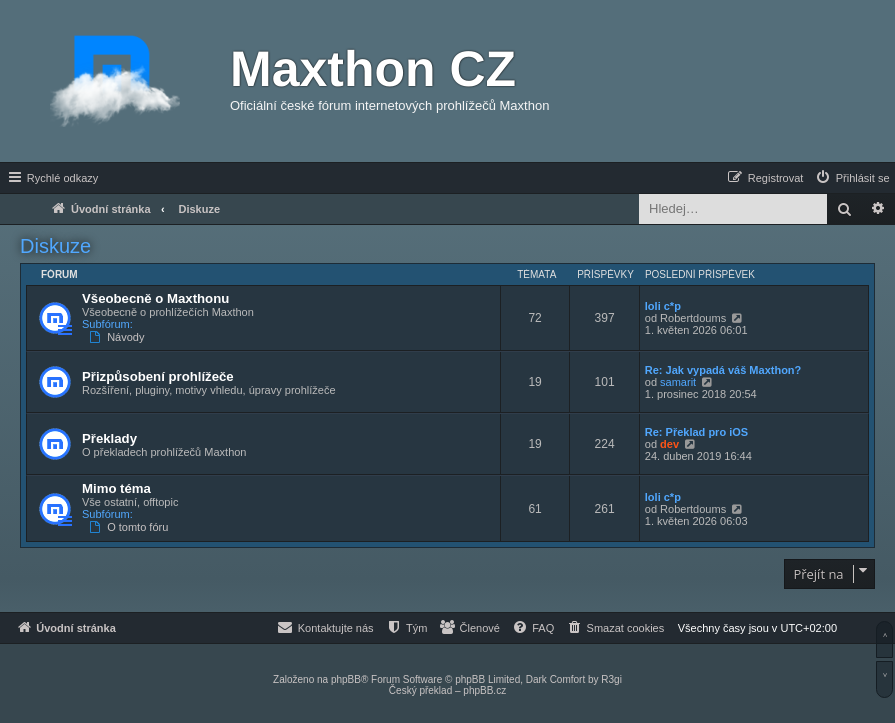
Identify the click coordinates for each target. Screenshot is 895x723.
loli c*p (663, 306)
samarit (678, 382)
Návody (118, 337)
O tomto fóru (130, 527)
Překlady (109, 438)
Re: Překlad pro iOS (696, 432)
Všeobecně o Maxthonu (155, 298)
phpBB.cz (484, 690)
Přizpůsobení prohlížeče (158, 376)
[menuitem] (852, 178)
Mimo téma (116, 488)
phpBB (346, 679)
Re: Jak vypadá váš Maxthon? (723, 370)
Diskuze (55, 246)
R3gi (611, 679)
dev (669, 444)
